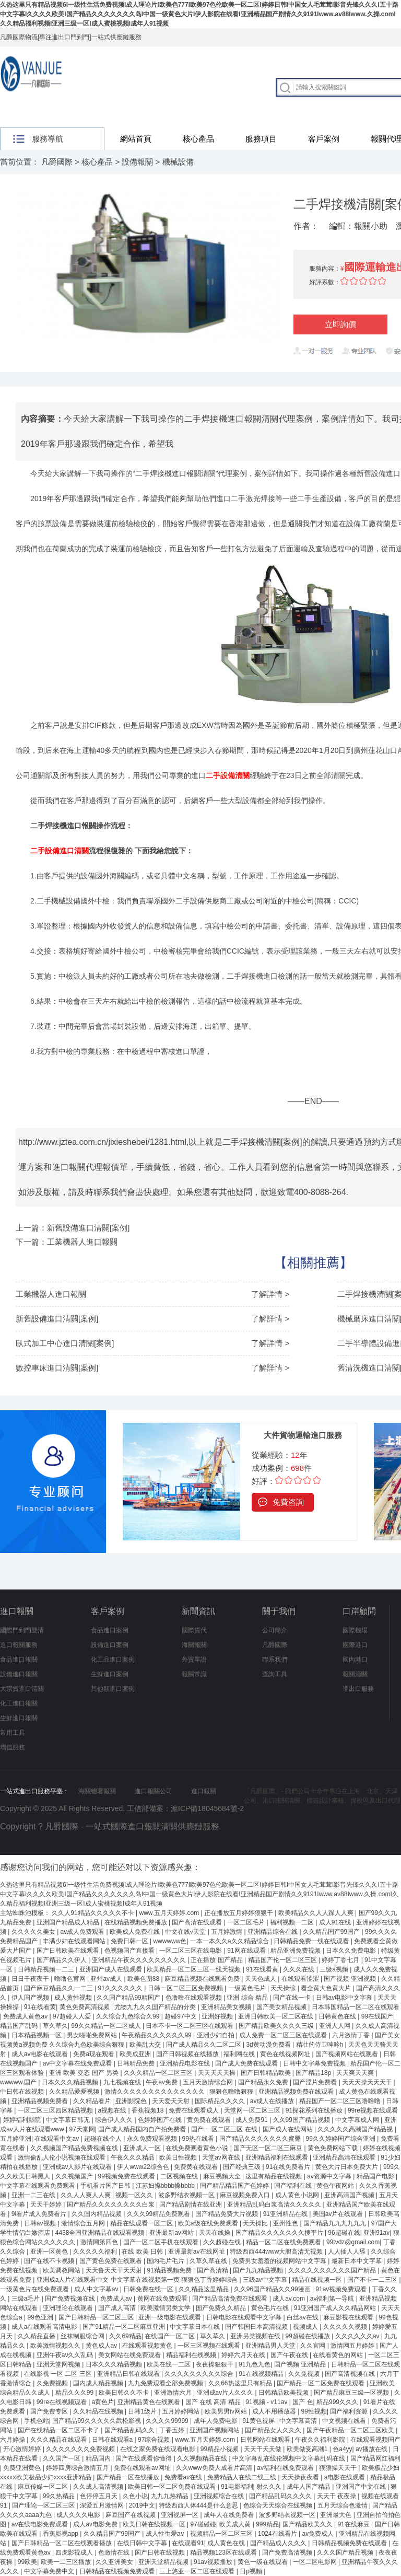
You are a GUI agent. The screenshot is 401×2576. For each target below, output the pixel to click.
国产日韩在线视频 (160, 2552)
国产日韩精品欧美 (266, 2072)
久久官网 (313, 2345)
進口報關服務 (19, 1645)
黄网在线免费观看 (163, 2298)
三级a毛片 (26, 2298)
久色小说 (135, 2496)
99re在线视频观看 (62, 2402)
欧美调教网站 (62, 2270)
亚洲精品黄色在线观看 (149, 2402)
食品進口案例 (109, 1630)
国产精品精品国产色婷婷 (235, 2185)
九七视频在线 (123, 2082)
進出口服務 (358, 1688)
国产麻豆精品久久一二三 (59, 1988)
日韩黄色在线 (338, 2016)
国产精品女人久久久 (274, 2430)
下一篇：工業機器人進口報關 (66, 1241)
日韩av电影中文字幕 (345, 1997)
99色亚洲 (41, 2317)
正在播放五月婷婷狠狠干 (239, 1913)
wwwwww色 (169, 1941)
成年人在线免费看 (229, 2515)
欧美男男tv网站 (227, 2411)
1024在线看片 (278, 2533)
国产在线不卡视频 (50, 2261)
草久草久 (55, 2025)
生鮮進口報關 (19, 1718)
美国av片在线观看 (339, 2214)
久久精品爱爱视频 (75, 2091)
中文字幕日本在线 (195, 2326)
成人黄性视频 (73, 1997)
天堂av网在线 (222, 2157)
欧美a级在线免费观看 (209, 2223)
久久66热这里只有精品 (241, 2383)
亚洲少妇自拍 (216, 2035)
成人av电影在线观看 (40, 2054)
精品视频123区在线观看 (224, 2552)
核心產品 (198, 138)
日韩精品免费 (136, 2063)
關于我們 (279, 1611)
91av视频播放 (214, 2562)
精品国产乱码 (19, 2025)
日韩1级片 (143, 2411)
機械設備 (178, 161)
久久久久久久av (358, 2336)
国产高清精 (213, 2270)
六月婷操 (13, 2439)
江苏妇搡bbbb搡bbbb (166, 2185)
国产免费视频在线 (71, 2298)
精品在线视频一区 (318, 2279)
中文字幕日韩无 (68, 2120)
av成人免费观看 (84, 1931)
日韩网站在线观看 (266, 2439)
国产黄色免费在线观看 (111, 2261)
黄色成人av (102, 2345)
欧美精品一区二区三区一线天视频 (194, 1969)
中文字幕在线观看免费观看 (38, 2185)
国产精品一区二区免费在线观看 (321, 2383)
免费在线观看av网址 (143, 2467)
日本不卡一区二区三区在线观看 (190, 2025)
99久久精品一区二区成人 (107, 2025)
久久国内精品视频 (97, 2214)
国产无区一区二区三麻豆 (268, 2148)
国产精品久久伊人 (62, 1960)
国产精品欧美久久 (308, 2524)
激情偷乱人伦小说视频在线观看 (62, 2157)
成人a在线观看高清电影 (45, 2326)
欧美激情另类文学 (166, 2308)
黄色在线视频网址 (286, 2054)
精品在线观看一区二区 (142, 2223)
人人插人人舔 (347, 2251)
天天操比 (256, 2223)
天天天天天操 (217, 2072)
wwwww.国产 (19, 2082)
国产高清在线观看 (197, 1922)
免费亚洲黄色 (22, 2467)
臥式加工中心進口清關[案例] (65, 1343)
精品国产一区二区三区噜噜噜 (340, 2101)
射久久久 (269, 2486)
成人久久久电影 (79, 2515)
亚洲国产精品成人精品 (69, 1922)
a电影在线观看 (345, 2477)
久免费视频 (53, 2383)
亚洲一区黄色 (49, 2251)
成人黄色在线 (226, 2543)
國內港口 (355, 1659)
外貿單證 (194, 1659)
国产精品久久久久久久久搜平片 (280, 2232)
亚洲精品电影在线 (185, 2063)
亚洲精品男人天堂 (271, 2345)
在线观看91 (188, 2543)
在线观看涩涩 (301, 1978)
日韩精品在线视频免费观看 (117, 2571)
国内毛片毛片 (166, 2261)
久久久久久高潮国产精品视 (355, 2129)
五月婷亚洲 (15, 2138)
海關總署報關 (97, 1791)
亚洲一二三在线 (34, 2195)
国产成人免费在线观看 (247, 2063)
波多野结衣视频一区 (187, 2195)
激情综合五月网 (84, 2223)
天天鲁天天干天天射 (115, 2270)
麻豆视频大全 (222, 2176)
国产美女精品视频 (282, 2007)
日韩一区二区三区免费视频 (186, 1988)
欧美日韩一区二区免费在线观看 (172, 2486)
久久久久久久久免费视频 (81, 2449)
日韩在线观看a (113, 2439)
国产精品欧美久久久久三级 (277, 2025)
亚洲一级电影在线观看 (170, 2317)
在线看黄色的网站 (338, 2355)
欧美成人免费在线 (135, 1931)
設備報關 (137, 161)
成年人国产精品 (309, 2486)
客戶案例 (323, 138)
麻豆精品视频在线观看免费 (202, 1978)
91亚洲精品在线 (286, 2214)
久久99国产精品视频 (302, 2120)
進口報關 (16, 1611)
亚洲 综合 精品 (248, 1997)
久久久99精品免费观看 (159, 2214)
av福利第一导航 (333, 2298)
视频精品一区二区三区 (222, 2533)
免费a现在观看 (94, 2054)
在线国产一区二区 (170, 2336)
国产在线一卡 (292, 1997)
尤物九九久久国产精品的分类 (155, 2007)
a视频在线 (113, 2110)
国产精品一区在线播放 (129, 2477)
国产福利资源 (349, 2411)
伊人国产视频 (31, 1997)
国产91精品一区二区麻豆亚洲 (124, 2326)
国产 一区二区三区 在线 (225, 2129)
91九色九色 (254, 2364)
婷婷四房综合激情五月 (78, 2467)
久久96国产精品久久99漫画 (273, 2289)
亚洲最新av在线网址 (197, 2251)
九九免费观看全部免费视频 (166, 2383)
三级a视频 (335, 1969)
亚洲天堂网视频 (59, 2364)
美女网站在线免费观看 (130, 2355)
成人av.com (289, 2298)
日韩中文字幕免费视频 (315, 2063)
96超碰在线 (344, 2232)
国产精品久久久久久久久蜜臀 (260, 2138)
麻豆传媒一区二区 (43, 2486)
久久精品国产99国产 (332, 1931)
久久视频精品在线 (203, 2458)
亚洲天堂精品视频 (164, 2562)
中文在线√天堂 (186, 1931)
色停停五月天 (99, 2496)
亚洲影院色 (131, 2101)
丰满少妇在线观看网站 (75, 1941)
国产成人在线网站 (288, 2129)
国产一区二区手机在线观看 (161, 2242)
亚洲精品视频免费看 (40, 2101)
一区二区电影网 (315, 2562)
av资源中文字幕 (330, 2176)
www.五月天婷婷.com (169, 1913)
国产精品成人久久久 (279, 2543)
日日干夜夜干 (31, 1978)
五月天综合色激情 (343, 2505)
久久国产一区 (62, 2458)
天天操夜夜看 (301, 2477)
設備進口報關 (19, 1674)
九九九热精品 (170, 2496)
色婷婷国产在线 (160, 2120)
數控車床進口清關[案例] (57, 1367)
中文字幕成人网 (358, 2120)
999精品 (267, 2524)
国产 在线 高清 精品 (213, 2402)
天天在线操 (215, 2232)
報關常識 (194, 1674)
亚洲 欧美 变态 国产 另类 (85, 2072)
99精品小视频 (220, 2449)
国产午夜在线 (290, 2355)
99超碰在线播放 (309, 2336)
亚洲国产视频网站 (215, 2430)
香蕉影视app (61, 2533)
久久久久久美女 (34, 1931)
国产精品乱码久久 (130, 2430)
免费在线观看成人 (194, 2110)
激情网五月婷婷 (353, 2345)
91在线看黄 (263, 1969)
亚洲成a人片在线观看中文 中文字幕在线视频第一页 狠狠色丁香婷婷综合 (138, 2279)
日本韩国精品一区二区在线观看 (355, 2007)
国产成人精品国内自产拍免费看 (142, 2129)
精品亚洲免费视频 (296, 1950)
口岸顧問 (359, 1611)
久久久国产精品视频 (346, 2552)
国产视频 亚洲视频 (351, 1978)
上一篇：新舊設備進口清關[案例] (72, 1227)
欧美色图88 (144, 1978)
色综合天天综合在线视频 (278, 2505)
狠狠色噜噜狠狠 (232, 2091)
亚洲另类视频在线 (256, 2336)
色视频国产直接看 (130, 1950)
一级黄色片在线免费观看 (35, 2289)
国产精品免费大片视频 (227, 2214)
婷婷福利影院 (22, 2120)
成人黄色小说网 (298, 2195)
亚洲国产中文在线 (361, 2486)
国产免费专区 (49, 2411)
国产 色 (302, 2402)
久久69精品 (125, 2336)
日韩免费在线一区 (149, 2289)
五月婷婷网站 (181, 2411)
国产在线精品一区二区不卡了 (59, 2430)
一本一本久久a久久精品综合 (230, 1941)
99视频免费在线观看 (127, 2176)
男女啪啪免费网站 (93, 2035)
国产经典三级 (242, 2167)
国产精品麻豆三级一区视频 (352, 2392)
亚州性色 (286, 2223)
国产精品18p (314, 2072)
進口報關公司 (153, 1791)
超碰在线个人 (103, 2138)
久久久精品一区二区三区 (159, 2072)
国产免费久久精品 (221, 2308)
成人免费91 (252, 2120)
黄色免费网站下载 (333, 2148)
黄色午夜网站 (336, 2185)
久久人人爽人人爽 (86, 2195)
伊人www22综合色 (144, 2167)
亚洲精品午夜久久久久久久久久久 (139, 1960)
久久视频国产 (75, 2176)
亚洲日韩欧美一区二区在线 (276, 2016)
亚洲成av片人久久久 (226, 2392)
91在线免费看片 (289, 2167)
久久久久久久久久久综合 (199, 2373)
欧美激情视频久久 (56, 2345)
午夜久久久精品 (133, 2157)
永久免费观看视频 (153, 2138)
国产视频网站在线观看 (347, 2054)
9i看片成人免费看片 (39, 2214)
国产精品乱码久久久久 (281, 2496)
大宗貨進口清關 (22, 1688)
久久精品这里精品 (204, 2289)
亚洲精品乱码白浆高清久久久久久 (275, 2204)
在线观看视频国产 (375, 2439)
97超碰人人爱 (73, 2016)
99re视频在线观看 (373, 2110)
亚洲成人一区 (142, 2148)
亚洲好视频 (218, 2016)
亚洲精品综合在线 (273, 1931)
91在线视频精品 (262, 2373)
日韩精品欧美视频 (284, 2392)
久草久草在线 (209, 2261)
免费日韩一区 (130, 1941)
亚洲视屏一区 (180, 2515)
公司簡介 (274, 1630)
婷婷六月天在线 (244, 2355)
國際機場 (355, 1630)
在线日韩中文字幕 (143, 2543)
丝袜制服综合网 (83, 2336)
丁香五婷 (172, 2430)
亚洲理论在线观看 (69, 2308)
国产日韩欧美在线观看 (69, 1950)
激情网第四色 (100, 2242)
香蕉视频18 (149, 2110)
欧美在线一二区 (169, 2364)
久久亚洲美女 (115, 2562)
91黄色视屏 (259, 2420)
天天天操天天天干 (368, 2082)
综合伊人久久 (114, 2120)
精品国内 (99, 2458)
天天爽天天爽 (355, 2072)
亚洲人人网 (335, 2025)
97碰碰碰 (203, 2524)
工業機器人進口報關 (51, 1294)
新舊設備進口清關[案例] (57, 1318)
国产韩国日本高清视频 (257, 2326)
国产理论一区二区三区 (44, 2505)
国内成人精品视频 (99, 2383)
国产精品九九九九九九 (335, 2223)
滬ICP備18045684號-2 (207, 1808)
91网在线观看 (247, 1950)
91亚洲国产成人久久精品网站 (336, 2308)
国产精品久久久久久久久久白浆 (111, 2204)
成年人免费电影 (216, 2420)
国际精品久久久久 (220, 2101)
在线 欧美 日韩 (143, 2251)
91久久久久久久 (121, 1988)
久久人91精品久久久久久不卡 (94, 1913)
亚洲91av (376, 2232)
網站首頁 (135, 138)
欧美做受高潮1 (308, 2449)
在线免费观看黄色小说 (198, 2148)
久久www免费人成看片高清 (215, 2467)
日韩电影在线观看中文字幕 (244, 2317)
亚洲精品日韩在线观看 (129, 2373)
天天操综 (283, 1988)
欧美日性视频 (178, 2157)
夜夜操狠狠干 (215, 2364)
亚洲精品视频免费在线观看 (296, 2091)
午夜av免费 (162, 2082)
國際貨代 (194, 1630)
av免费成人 (319, 2533)
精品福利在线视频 (192, 2355)
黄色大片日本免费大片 (347, 2167)
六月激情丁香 (351, 2035)
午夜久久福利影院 (321, 2439)
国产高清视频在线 (350, 2373)
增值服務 (12, 1747)
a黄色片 (103, 2402)
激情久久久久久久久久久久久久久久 (155, 2091)
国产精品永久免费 (264, 2082)
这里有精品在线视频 (274, 2176)
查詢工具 (274, 1674)
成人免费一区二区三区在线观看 (283, 2035)
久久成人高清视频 (99, 2486)
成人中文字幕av (97, 2289)
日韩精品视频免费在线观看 (350, 2543)
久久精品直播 (37, 2336)
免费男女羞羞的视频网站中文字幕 (280, 2261)
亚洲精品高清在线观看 (345, 2157)
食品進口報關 (19, 1659)
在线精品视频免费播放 (136, 1922)
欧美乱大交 (145, 2044)
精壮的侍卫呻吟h (320, 2044)
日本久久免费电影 (352, 1950)
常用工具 (12, 1732)
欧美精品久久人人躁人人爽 (316, 1913)
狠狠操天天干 (338, 2467)
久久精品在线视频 (99, 2411)
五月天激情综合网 (208, 2082)
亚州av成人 (107, 1978)
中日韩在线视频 (22, 2091)
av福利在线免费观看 (286, 2467)
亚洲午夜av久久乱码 (66, 2355)
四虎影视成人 (75, 2552)
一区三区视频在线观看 (210, 2345)
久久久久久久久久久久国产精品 (333, 2270)
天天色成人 (261, 1978)
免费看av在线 (184, 2477)
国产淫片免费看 (315, 2082)
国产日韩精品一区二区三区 (96, 2317)
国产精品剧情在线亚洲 (191, 2204)
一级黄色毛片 (247, 1988)
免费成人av (117, 2298)
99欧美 (27, 2562)
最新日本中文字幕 (357, 2261)
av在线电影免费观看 (40, 2524)
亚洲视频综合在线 (219, 2496)
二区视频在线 (179, 2176)
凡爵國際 (57, 161)
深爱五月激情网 (102, 2505)
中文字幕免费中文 (50, 2571)
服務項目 (261, 138)
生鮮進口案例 (109, 1674)
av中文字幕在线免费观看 (78, 2063)
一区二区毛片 (246, 1922)
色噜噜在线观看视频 (194, 1997)
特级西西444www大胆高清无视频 (277, 2251)
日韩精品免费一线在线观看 (312, 1941)
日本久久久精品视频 (71, 2082)
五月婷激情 (227, 1931)
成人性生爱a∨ (166, 2533)
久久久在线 (299, 1969)
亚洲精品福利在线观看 (277, 2157)
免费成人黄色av (26, 2016)
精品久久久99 (75, 2392)
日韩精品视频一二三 (47, 1969)
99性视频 (314, 2411)
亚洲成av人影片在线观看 (78, 2167)
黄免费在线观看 (209, 2120)
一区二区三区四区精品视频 (56, 2110)
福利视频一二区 (292, 1922)
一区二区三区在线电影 (191, 1950)
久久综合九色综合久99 (128, 2016)
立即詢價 (340, 324)
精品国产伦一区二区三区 (283, 1960)
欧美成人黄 (235, 2524)
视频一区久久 (135, 2195)
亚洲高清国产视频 (350, 2195)
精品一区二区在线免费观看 (284, 2242)
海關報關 (194, 1645)
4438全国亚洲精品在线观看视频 (100, 2232)
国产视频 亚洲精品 (301, 2364)
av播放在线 (372, 2449)
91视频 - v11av (267, 2402)
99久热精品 (60, 2496)
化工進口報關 (19, 1703)
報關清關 (355, 1674)
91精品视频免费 (170, 2270)
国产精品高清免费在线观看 (230, 2298)
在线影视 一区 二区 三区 (58, 2373)
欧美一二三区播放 (66, 2562)
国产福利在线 (293, 2185)
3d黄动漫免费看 (269, 2044)
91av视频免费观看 (341, 2289)
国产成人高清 (117, 2308)
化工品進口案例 (113, 1659)
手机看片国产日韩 (106, 2185)
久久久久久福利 (96, 2251)
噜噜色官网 (70, 1978)
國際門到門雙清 (22, 1630)
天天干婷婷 (46, 2204)
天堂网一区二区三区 (253, 2110)
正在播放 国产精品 (217, 1960)
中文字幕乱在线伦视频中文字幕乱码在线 (289, 2458)
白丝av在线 (303, 2317)
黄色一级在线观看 (263, 2562)
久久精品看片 (92, 2101)
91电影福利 (237, 2486)
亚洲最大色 (336, 2515)
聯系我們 (274, 1659)
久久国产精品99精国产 (129, 1997)
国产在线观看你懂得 (144, 2458)
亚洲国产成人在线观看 (111, 1969)
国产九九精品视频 (259, 2270)
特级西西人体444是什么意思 (199, 2505)
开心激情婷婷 (22, 2449)
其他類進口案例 (113, 1688)
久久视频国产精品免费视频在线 (75, 2148)
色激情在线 (114, 2552)
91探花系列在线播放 (315, 2110)
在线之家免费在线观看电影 (158, 2449)
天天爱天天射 (171, 2101)
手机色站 (36, 2420)
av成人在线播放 (273, 2101)
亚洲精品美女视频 (227, 2007)
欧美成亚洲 (136, 2054)
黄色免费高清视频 (85, 2007)
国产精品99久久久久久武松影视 (97, 2420)
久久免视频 (304, 2373)
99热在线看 (199, 2138)
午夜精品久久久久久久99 (157, 2035)
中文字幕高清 (299, 2420)
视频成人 (306, 2326)
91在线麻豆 (354, 2524)
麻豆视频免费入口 (246, 2195)
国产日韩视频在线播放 (188, 2054)
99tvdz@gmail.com (353, 2242)
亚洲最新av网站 (172, 2232)
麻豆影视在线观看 (349, 2317)
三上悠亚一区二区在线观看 (197, 2571)
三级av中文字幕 (266, 2279)
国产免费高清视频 (288, 2552)
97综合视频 (155, 2439)
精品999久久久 (338, 2402)
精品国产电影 (376, 2176)
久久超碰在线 (222, 2242)
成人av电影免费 (96, 2524)
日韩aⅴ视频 (41, 2223)
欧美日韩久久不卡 (124, 2392)
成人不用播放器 (275, 2411)
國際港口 (355, 1645)
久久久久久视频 (346, 2326)
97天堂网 (82, 2129)
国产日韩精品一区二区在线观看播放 (62, 2543)
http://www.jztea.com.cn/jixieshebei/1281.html (102, 1142)
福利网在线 (239, 2054)
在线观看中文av (57, 2138)
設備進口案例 (109, 1645)
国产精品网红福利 (375, 2458)
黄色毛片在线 (270, 2308)
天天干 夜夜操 (337, 2496)
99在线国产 (377, 2016)
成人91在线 (336, 1922)
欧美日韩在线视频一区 (155, 2524)
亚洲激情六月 (173, 2392)
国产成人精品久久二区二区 (204, 2044)
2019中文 (142, 2505)
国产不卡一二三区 (373, 2279)
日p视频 (252, 2571)
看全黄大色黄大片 (326, 1988)
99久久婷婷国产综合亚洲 (341, 2138)
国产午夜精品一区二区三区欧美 (351, 2430)
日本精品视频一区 (37, 2035)
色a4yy (342, 2449)
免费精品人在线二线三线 (242, 2477)
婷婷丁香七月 (341, 1960)
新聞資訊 (198, 1611)
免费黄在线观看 (196, 2167)
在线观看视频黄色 (148, 2345)
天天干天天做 (263, 2449)
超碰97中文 (181, 2016)
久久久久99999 (168, 2420)
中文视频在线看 (345, 2420)
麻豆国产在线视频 (131, 2515)
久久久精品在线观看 (59, 2439)
